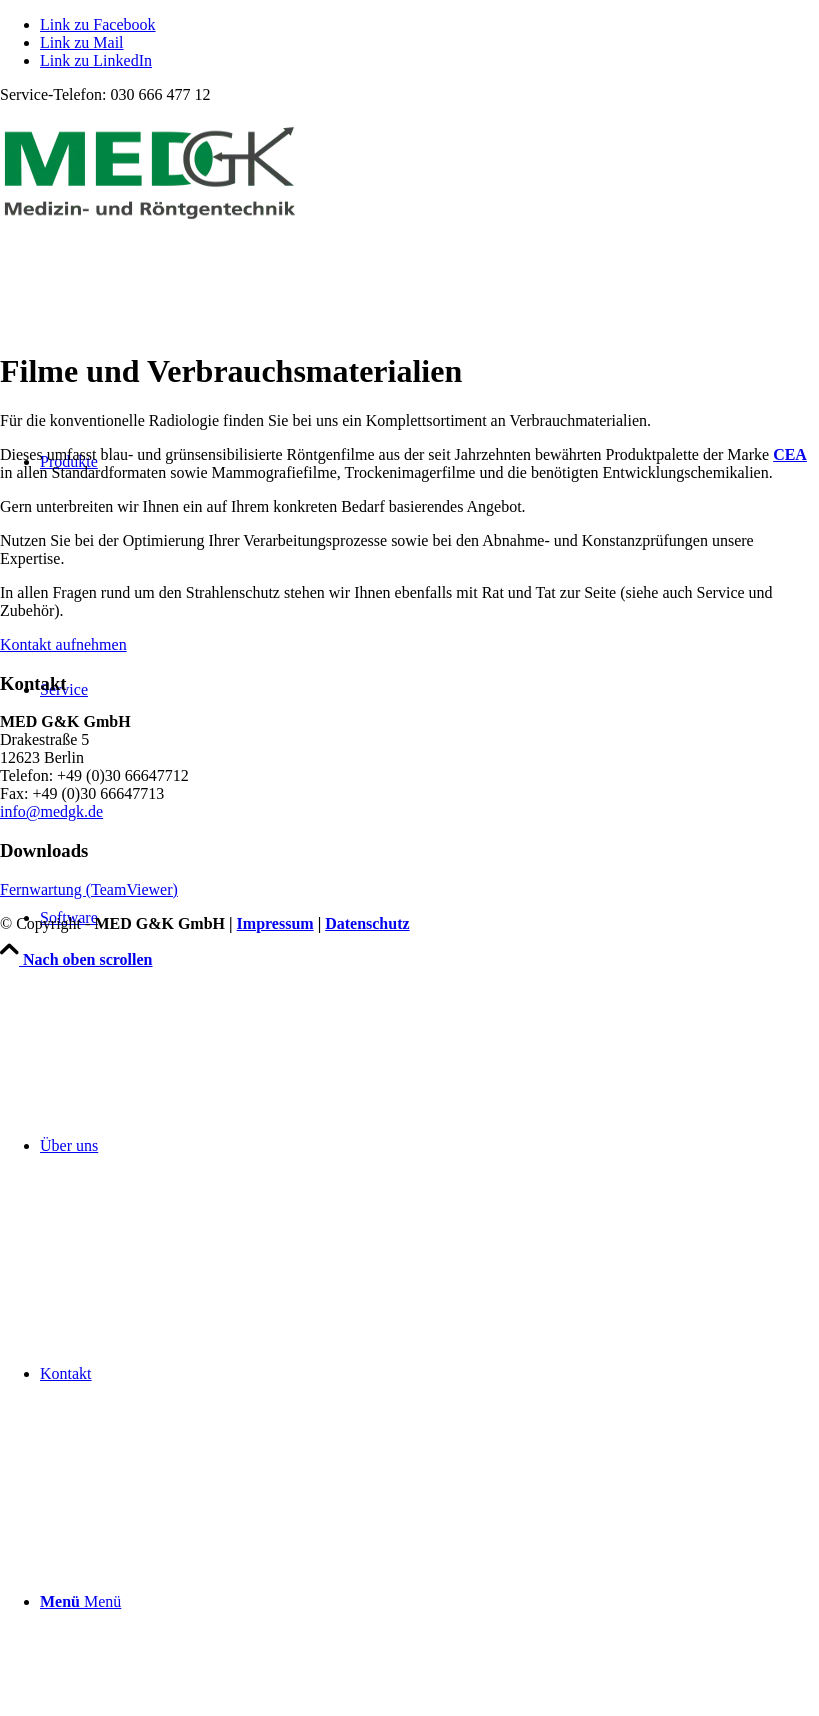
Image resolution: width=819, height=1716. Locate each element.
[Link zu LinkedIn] (96, 60)
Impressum (275, 923)
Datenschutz (367, 923)
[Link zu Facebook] (98, 24)
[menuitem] (429, 1146)
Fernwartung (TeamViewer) (89, 889)
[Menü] (80, 1601)
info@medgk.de (51, 811)
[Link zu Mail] (82, 42)
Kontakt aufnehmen (63, 644)
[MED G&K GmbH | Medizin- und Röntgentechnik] (150, 217)
